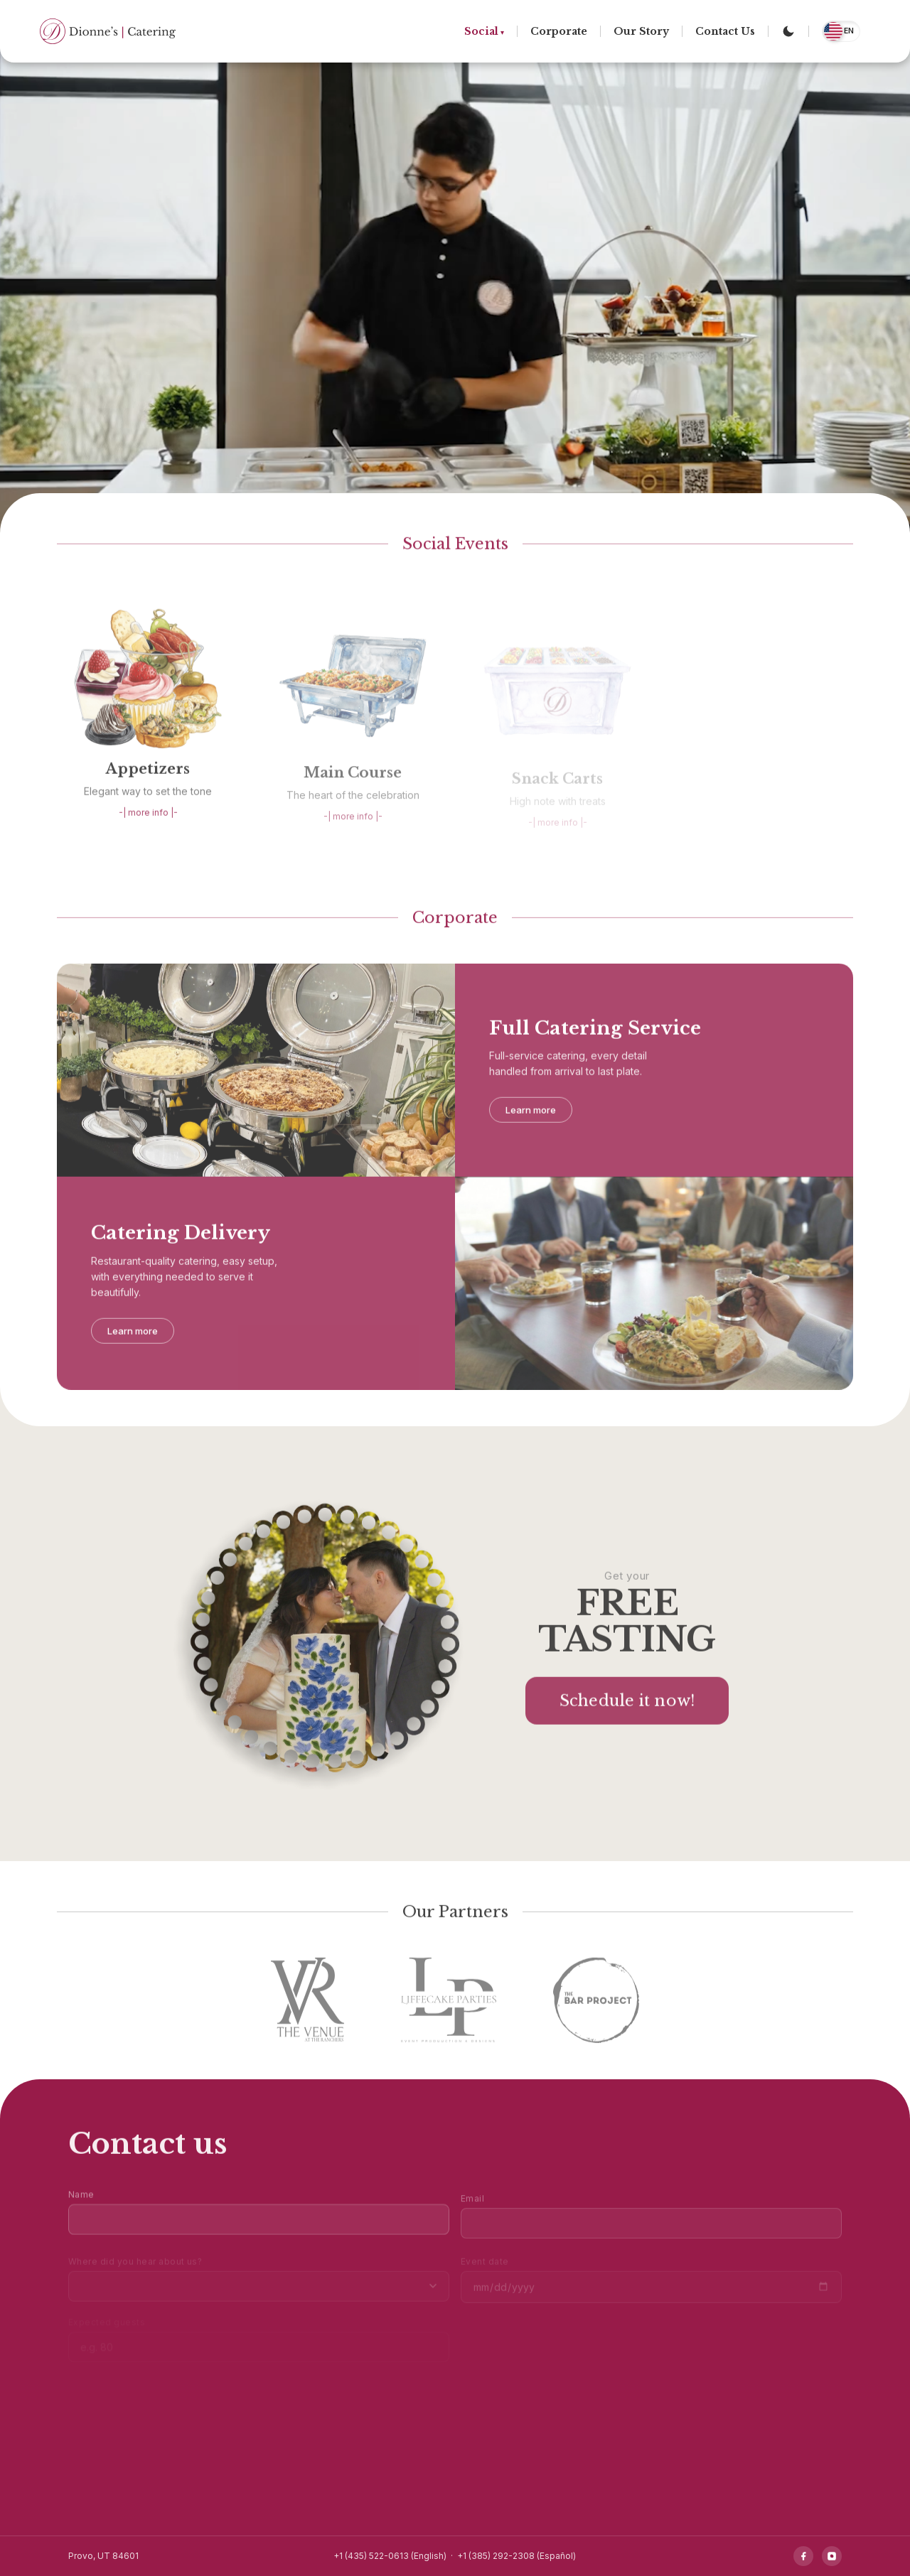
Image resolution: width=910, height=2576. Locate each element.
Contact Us (725, 31)
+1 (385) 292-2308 (496, 2555)
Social (481, 31)
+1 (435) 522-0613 (371, 2555)
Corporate (558, 31)
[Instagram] (832, 2556)
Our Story (641, 31)
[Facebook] (803, 2556)
